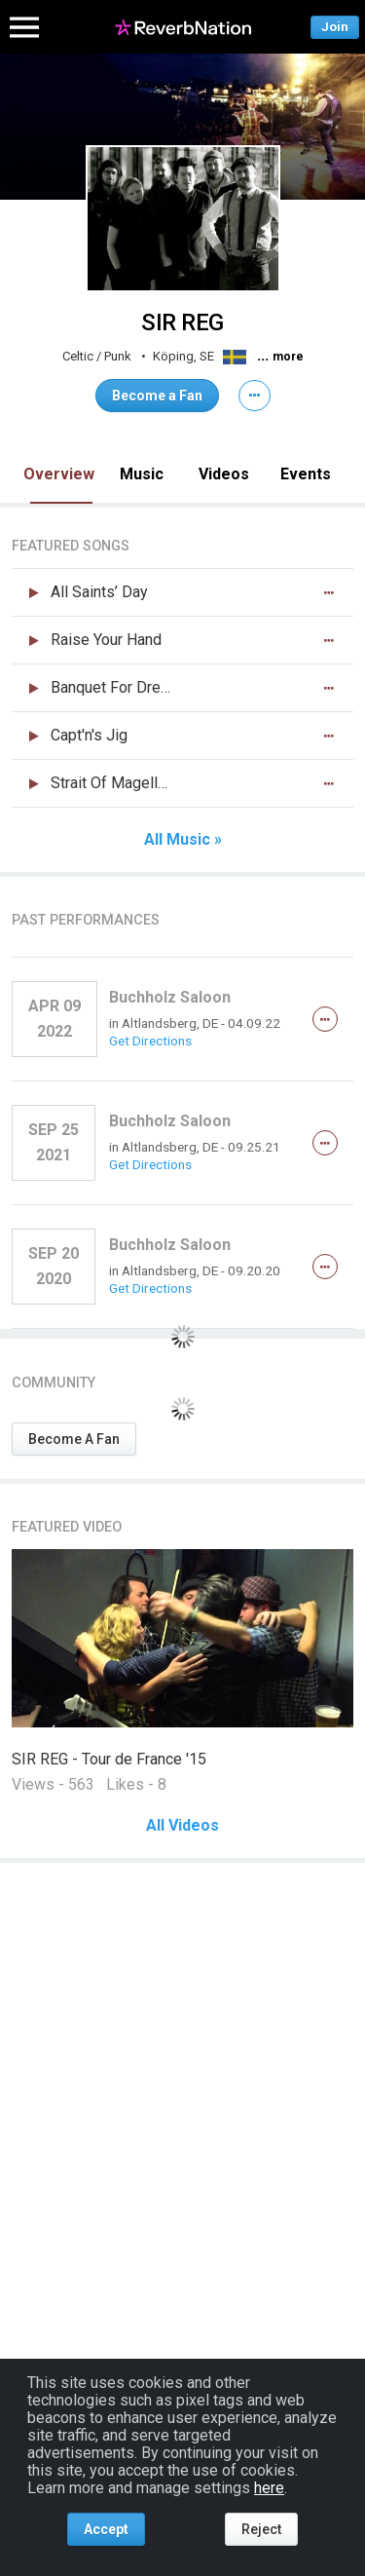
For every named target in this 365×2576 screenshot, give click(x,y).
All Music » (183, 840)
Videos (224, 474)
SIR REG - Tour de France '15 (109, 1759)
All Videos (182, 1826)
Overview (58, 474)
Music (142, 474)
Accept (106, 2529)
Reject (261, 2529)
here (269, 2488)
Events (305, 474)
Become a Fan (157, 395)
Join (334, 26)
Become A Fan (74, 1439)
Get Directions (150, 1040)
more (288, 356)
